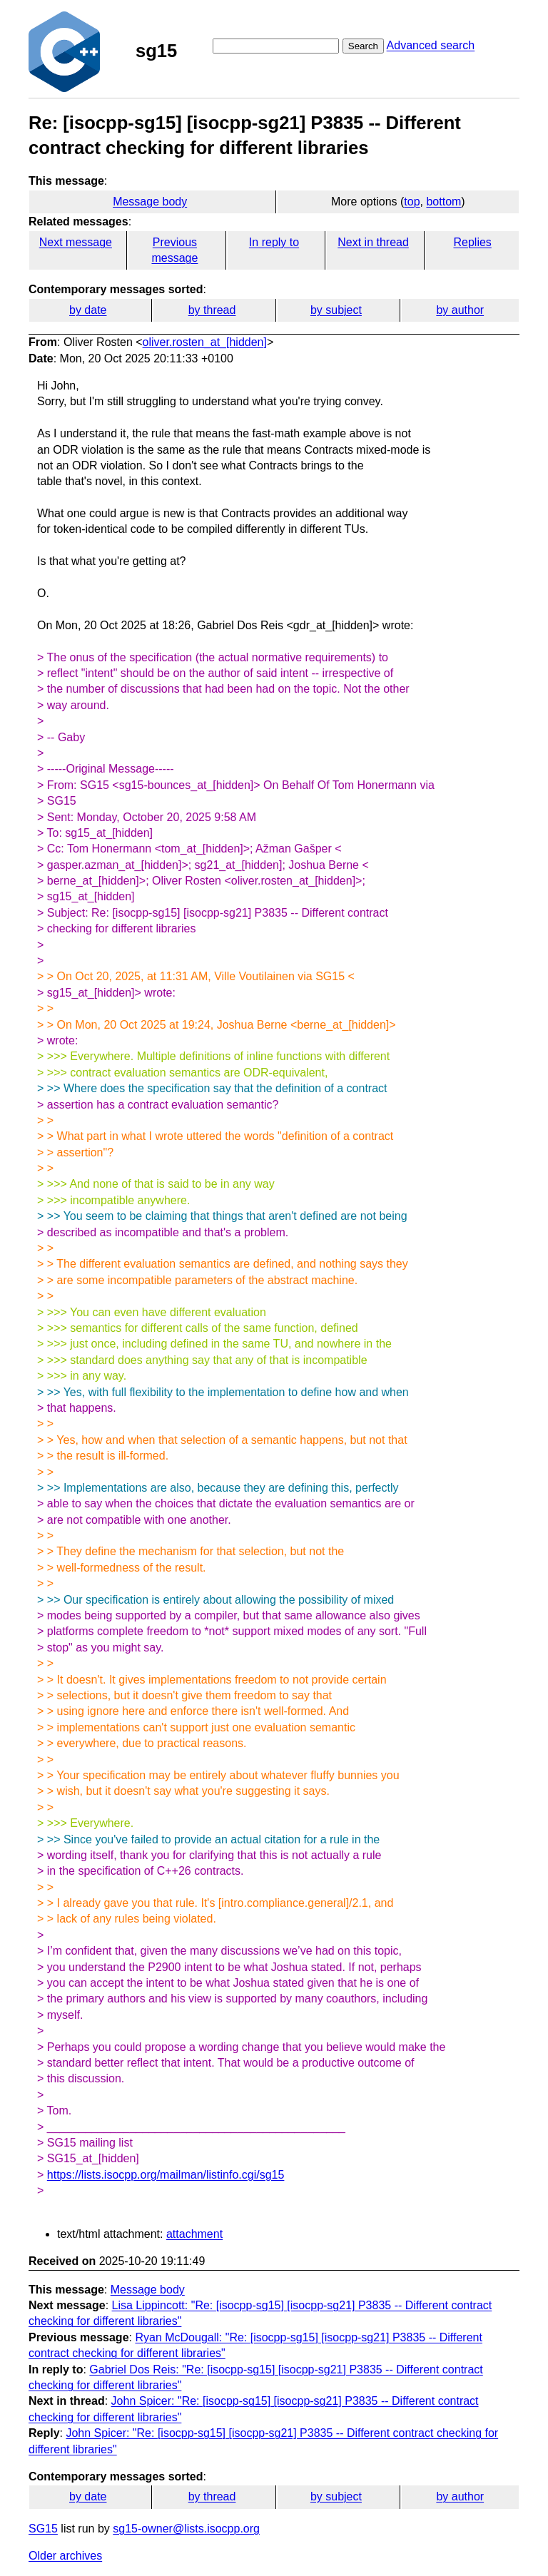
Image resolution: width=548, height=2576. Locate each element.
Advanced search (431, 45)
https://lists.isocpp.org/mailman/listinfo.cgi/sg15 (166, 2175)
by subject (336, 310)
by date (87, 310)
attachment (194, 2234)
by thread (212, 310)
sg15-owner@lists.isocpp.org (186, 2528)
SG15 (43, 2528)
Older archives (65, 2556)
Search (363, 46)
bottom (443, 201)
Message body (150, 201)
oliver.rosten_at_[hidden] (205, 342)
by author (460, 310)
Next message (75, 242)
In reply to (274, 242)
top (412, 201)
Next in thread (373, 242)
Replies (472, 242)
